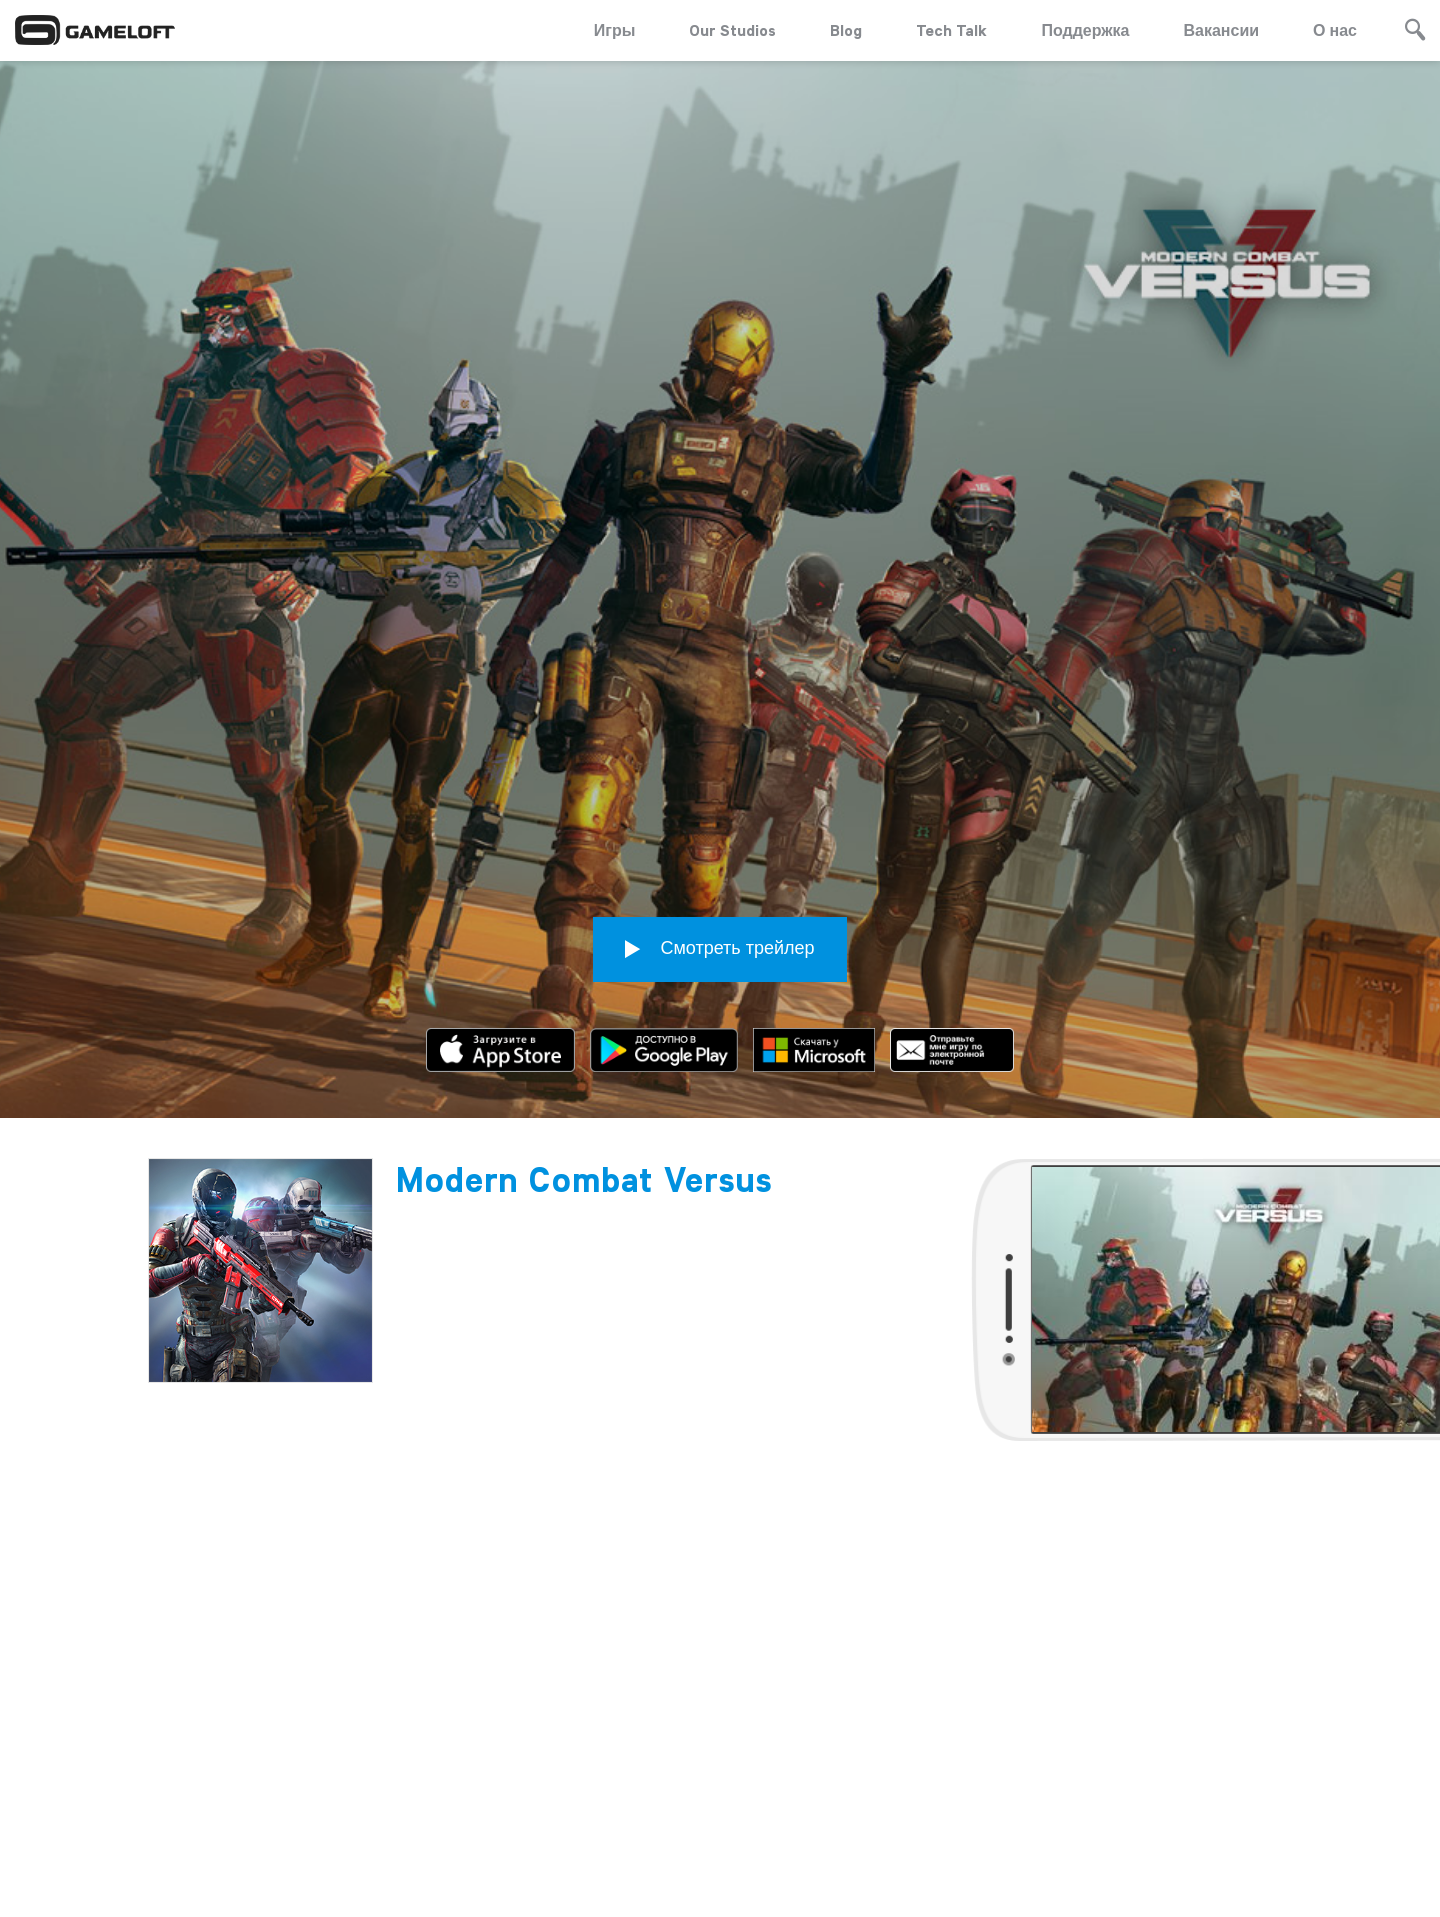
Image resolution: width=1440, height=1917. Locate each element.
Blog (846, 30)
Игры (615, 30)
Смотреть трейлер (719, 831)
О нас (1335, 30)
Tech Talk (951, 30)
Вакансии (1222, 30)
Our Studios (732, 30)
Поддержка (1085, 30)
